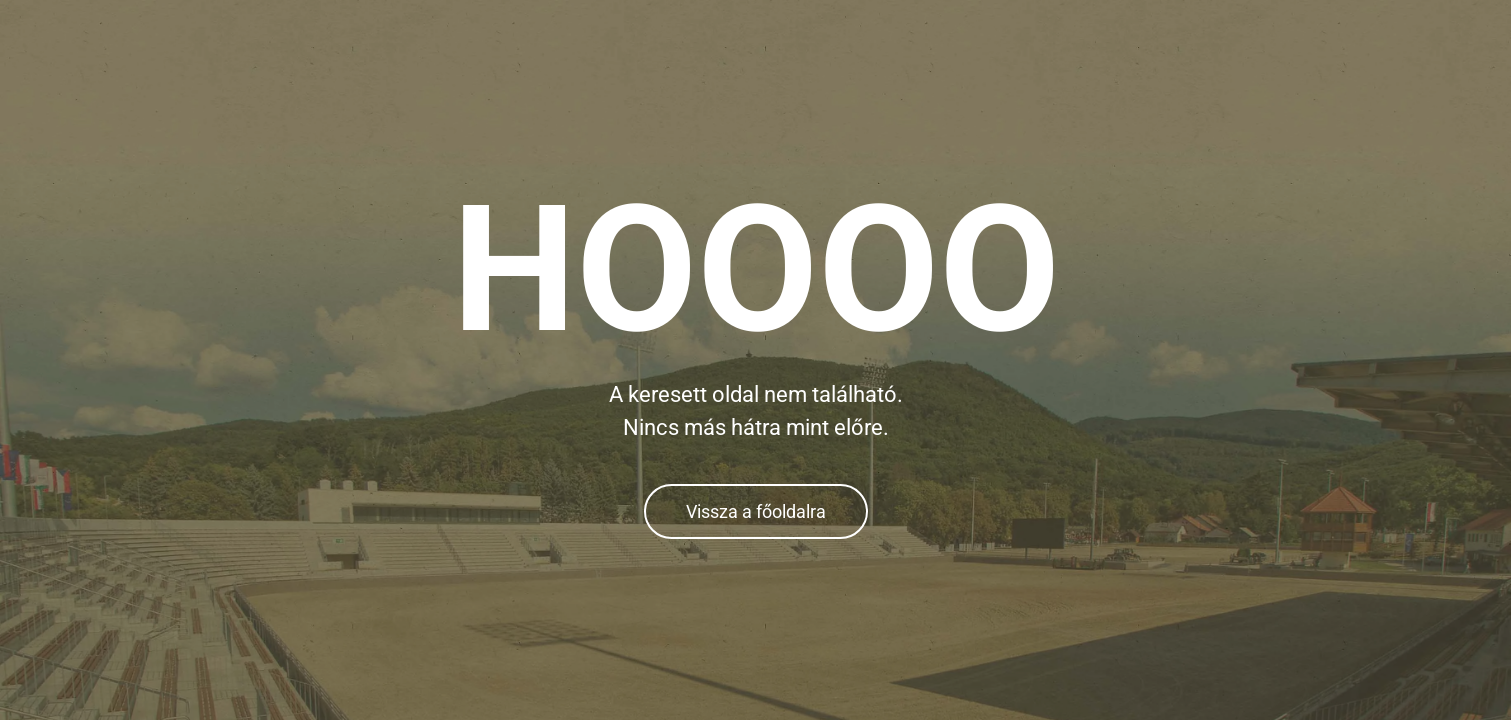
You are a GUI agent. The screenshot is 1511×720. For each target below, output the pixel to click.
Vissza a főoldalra (756, 511)
